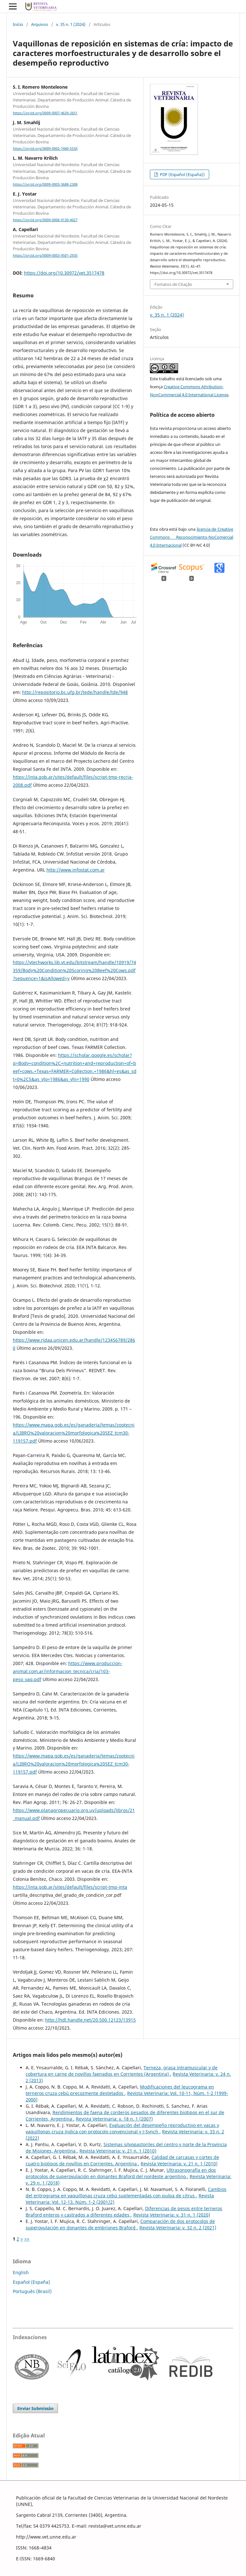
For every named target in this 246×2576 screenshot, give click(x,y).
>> (26, 2239)
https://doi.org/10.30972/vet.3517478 (64, 273)
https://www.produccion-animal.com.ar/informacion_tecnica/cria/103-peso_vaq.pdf (67, 1671)
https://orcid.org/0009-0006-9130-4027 (45, 220)
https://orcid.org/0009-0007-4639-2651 (45, 113)
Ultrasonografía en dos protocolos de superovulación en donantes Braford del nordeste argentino (121, 2173)
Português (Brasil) (32, 2291)
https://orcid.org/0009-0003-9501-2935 (45, 255)
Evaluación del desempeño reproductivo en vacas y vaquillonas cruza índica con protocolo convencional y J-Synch (122, 2128)
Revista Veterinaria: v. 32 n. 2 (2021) (177, 2228)
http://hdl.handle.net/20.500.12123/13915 (90, 2020)
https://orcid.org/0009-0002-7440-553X (45, 148)
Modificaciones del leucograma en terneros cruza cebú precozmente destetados (120, 2090)
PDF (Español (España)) (182, 174)
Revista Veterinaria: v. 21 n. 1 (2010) (117, 2151)
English (21, 2272)
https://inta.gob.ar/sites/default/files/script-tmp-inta (70, 1887)
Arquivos (39, 24)
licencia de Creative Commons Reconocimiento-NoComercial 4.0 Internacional (191, 537)
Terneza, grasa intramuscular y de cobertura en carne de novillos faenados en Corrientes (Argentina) (121, 2071)
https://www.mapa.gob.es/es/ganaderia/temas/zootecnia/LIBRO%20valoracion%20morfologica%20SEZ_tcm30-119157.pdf (74, 1433)
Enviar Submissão (35, 2408)
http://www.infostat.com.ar (75, 870)
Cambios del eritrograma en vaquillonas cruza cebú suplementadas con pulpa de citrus (126, 2192)
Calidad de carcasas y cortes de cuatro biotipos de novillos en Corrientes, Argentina (122, 2160)
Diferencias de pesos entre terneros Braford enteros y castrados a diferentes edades (124, 2211)
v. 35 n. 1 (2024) (71, 24)
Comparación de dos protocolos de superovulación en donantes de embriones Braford (120, 2224)
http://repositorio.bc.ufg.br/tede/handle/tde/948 (75, 692)
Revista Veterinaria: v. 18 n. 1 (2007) (114, 2119)
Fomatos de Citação (173, 284)
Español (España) (31, 2282)
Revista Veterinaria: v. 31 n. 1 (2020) (171, 2215)
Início (18, 24)
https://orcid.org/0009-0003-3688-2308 (45, 184)
